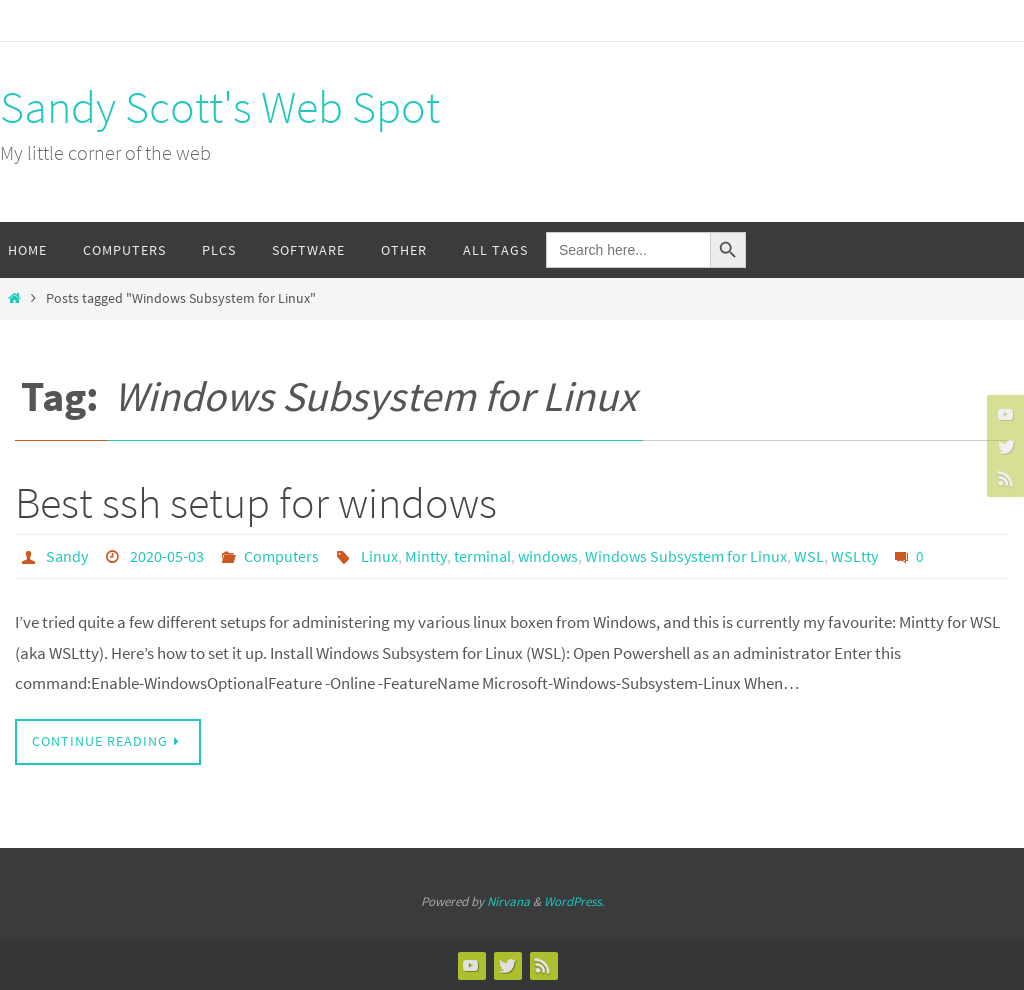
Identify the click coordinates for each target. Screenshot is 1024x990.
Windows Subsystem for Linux (686, 556)
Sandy (67, 556)
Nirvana (508, 901)
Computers (281, 556)
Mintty (426, 556)
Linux (379, 556)
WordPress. (574, 901)
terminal (482, 556)
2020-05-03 (167, 556)
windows (548, 556)
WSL (809, 556)
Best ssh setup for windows (256, 502)
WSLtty (854, 556)
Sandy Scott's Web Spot (220, 107)
